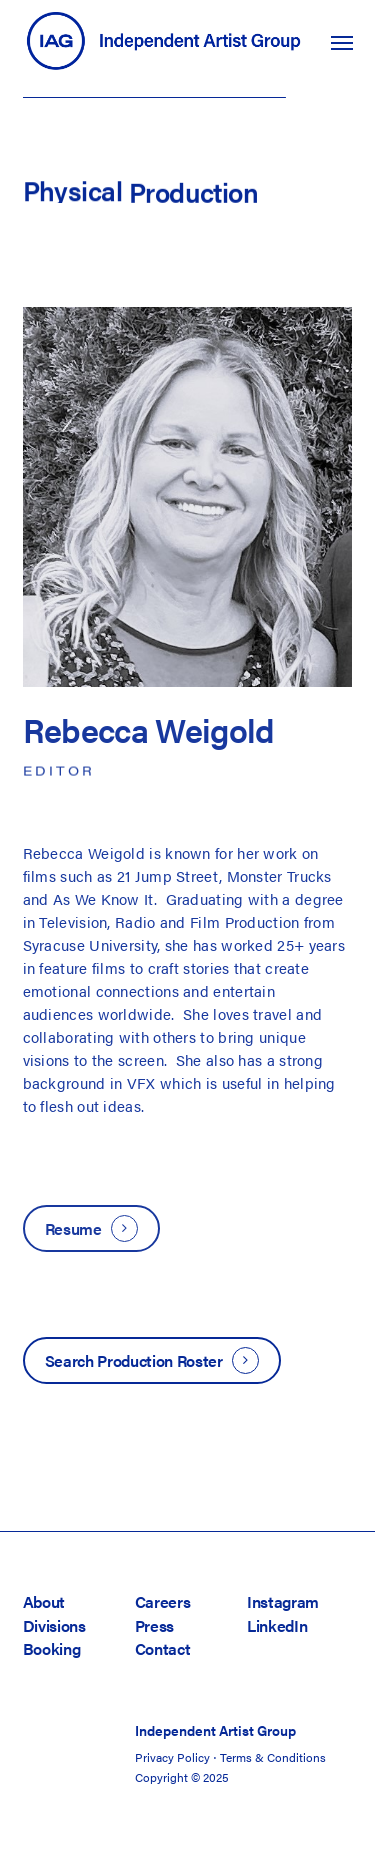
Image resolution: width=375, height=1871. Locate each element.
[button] (342, 42)
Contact (163, 1648)
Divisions (54, 1625)
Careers (163, 1601)
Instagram (283, 1601)
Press (154, 1625)
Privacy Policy (172, 1757)
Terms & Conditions (273, 1757)
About (44, 1601)
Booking (52, 1648)
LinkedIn (277, 1625)
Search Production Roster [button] (134, 1360)
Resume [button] (73, 1228)
